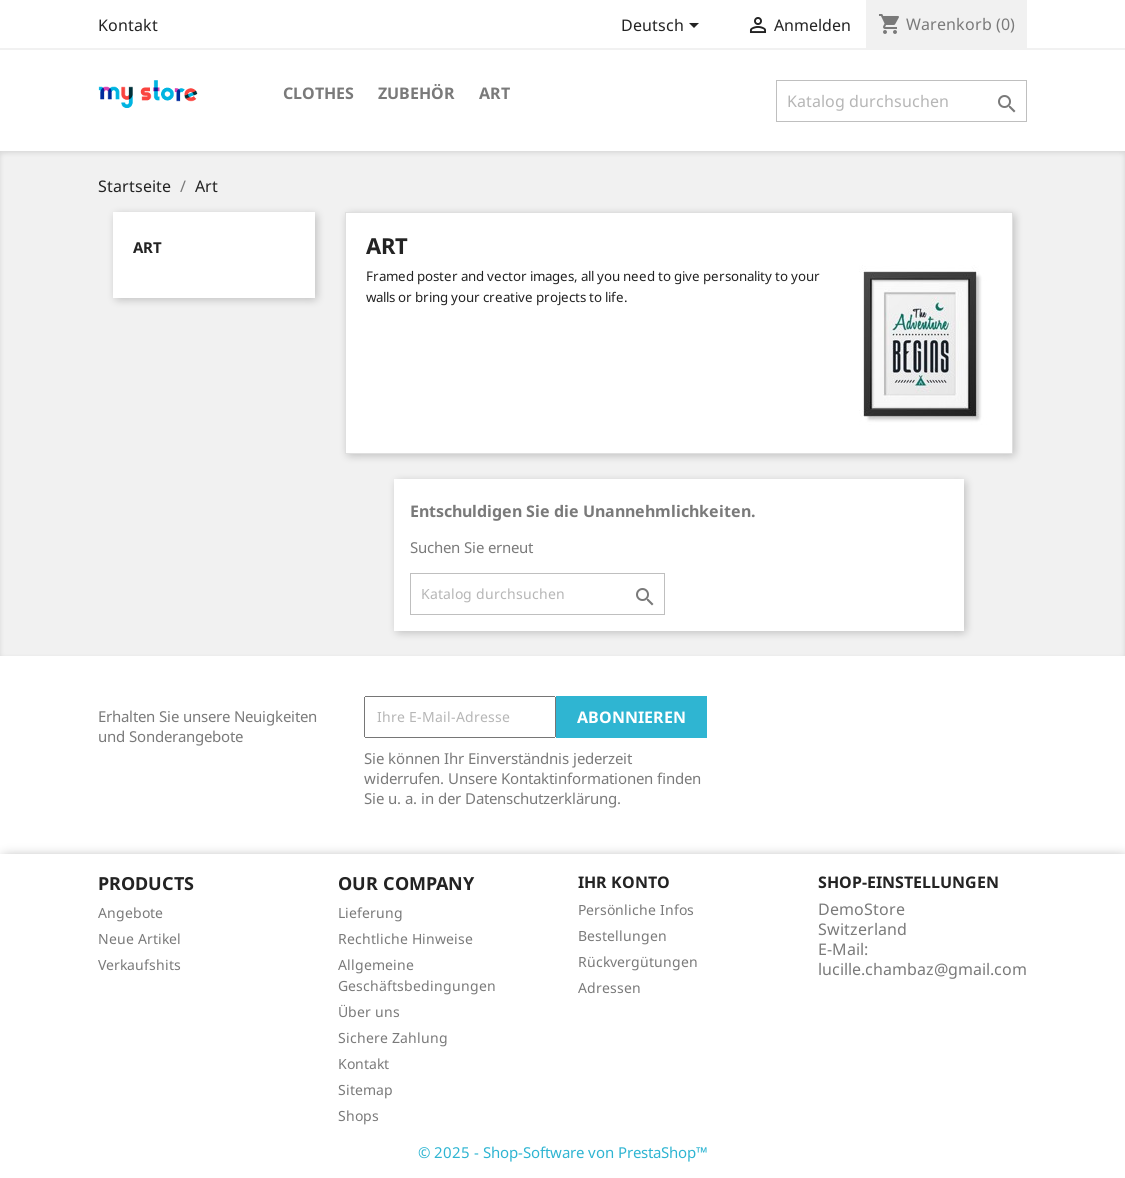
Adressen (609, 987)
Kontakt (128, 25)
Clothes (318, 93)
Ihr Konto (624, 882)
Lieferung (370, 912)
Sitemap (365, 1089)
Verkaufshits (139, 964)
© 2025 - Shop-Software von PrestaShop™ (563, 1152)
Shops (358, 1115)
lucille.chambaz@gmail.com (922, 969)
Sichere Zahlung (393, 1037)
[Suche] (901, 101)
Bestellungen (622, 935)
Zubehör (416, 93)
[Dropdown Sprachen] (663, 27)
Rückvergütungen (638, 961)
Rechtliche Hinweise (405, 938)
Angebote (130, 912)
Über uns (369, 1011)
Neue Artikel (139, 938)
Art (494, 93)
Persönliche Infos (636, 909)
